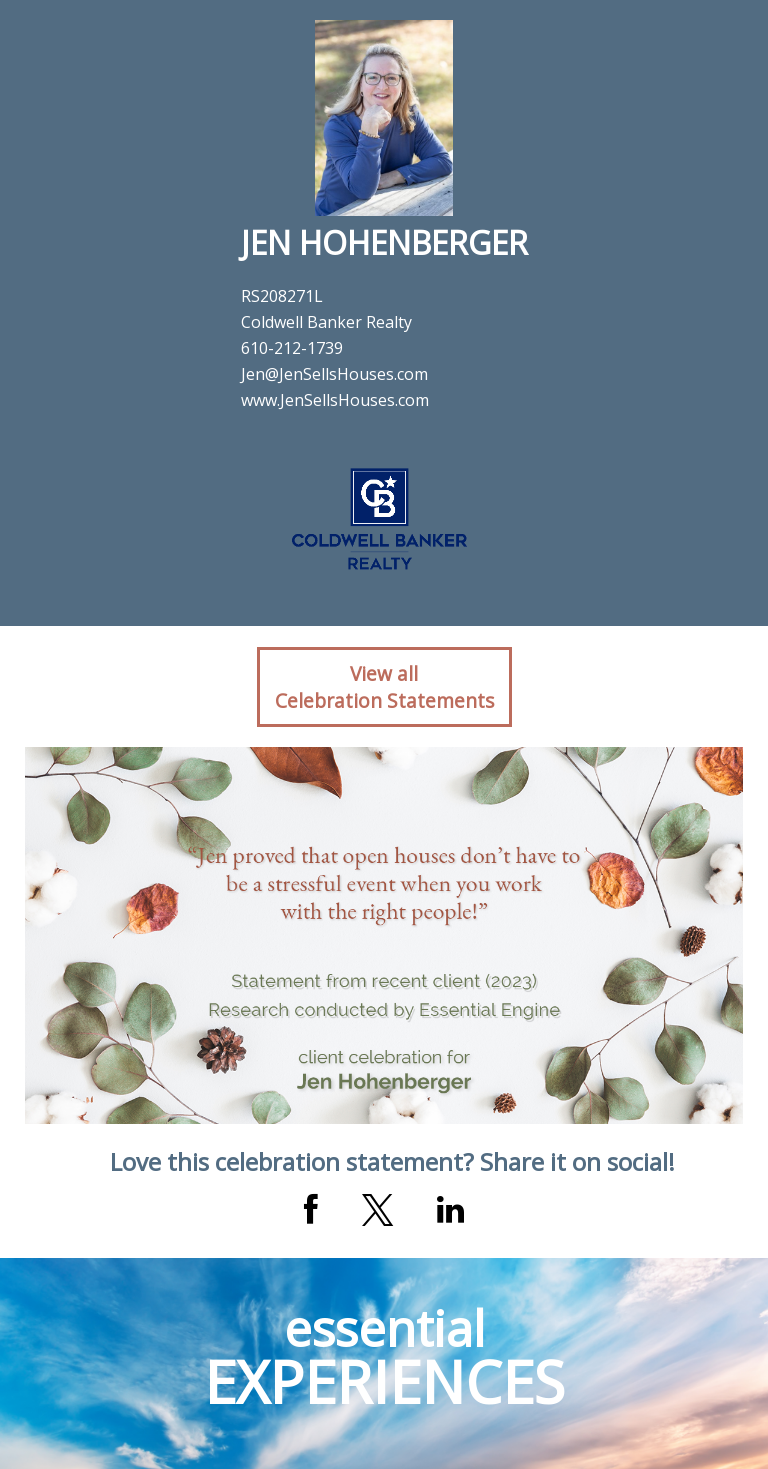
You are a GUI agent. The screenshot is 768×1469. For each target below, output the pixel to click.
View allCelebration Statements (384, 687)
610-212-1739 (292, 348)
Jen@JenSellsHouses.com (334, 374)
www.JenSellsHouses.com (335, 400)
